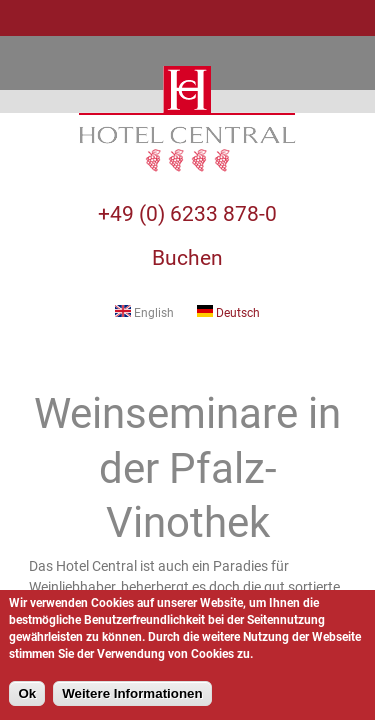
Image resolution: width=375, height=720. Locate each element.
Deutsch (228, 313)
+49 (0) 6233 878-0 (187, 214)
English (144, 313)
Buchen (187, 257)
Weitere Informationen (132, 693)
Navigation (18, 18)
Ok (27, 693)
